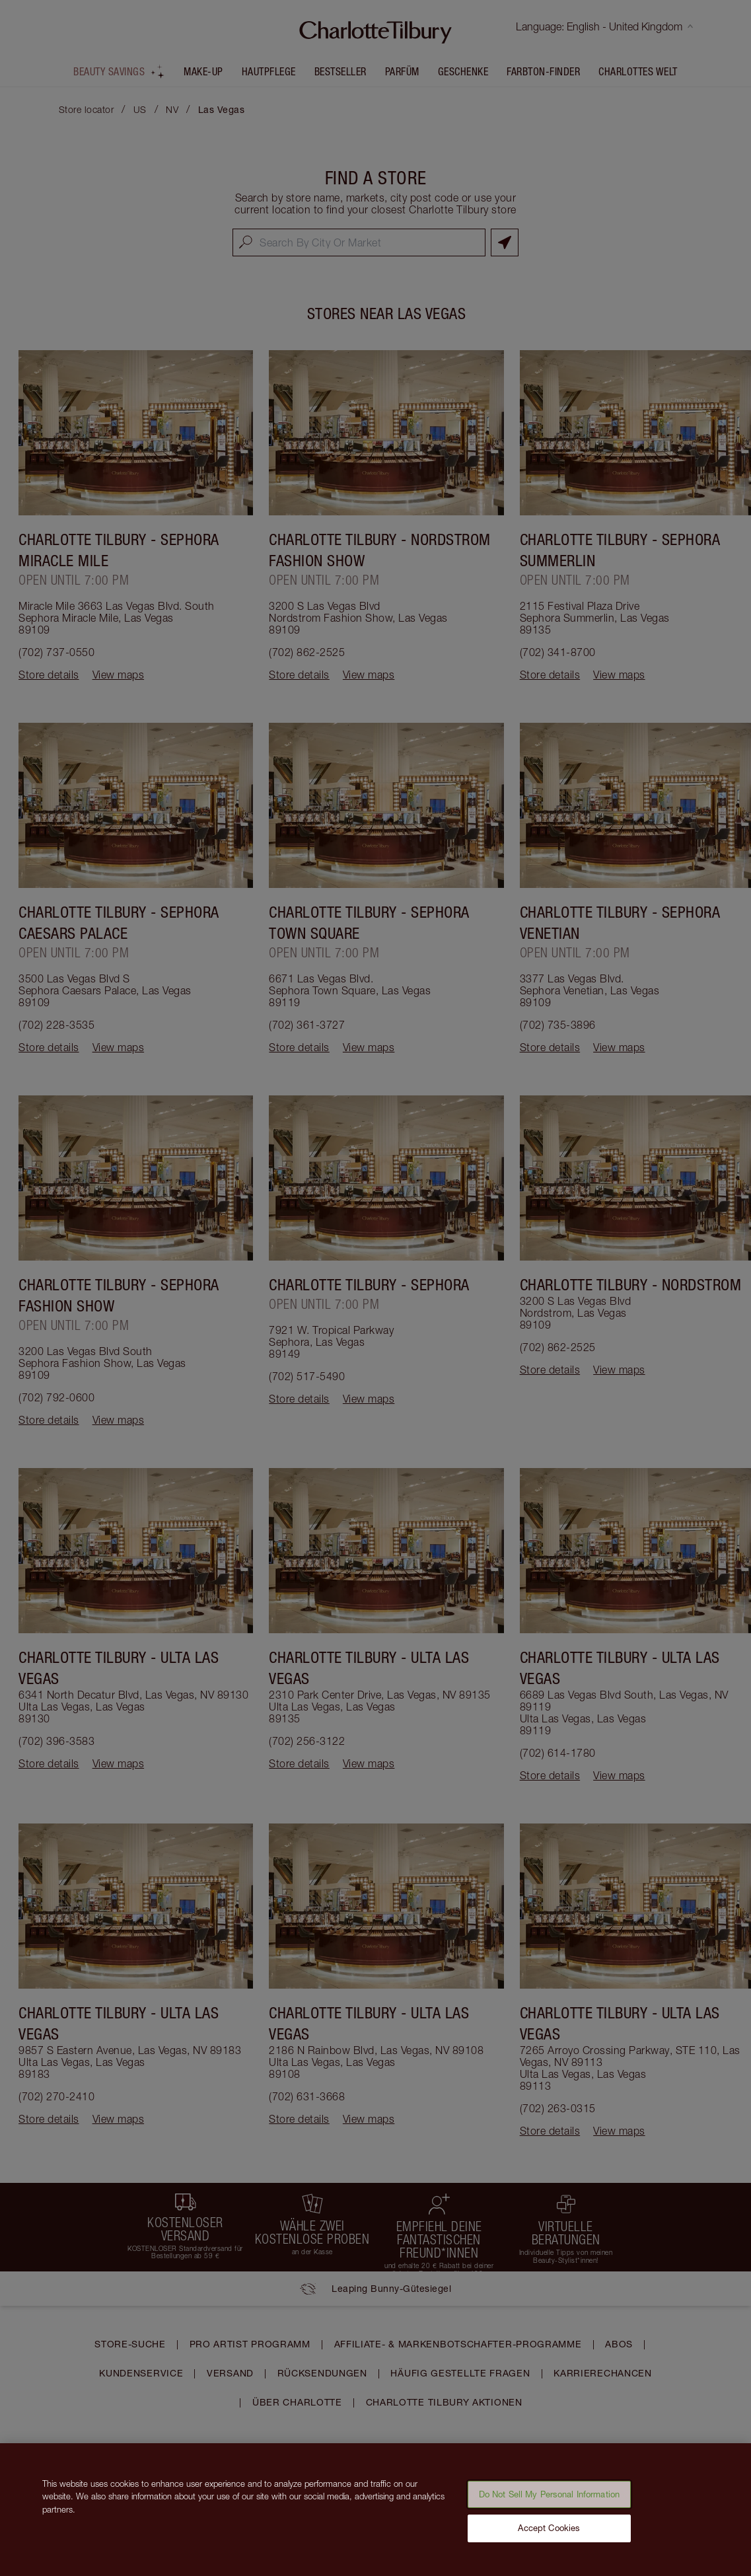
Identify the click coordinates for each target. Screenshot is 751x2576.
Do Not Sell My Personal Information (549, 2500)
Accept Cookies (549, 2534)
